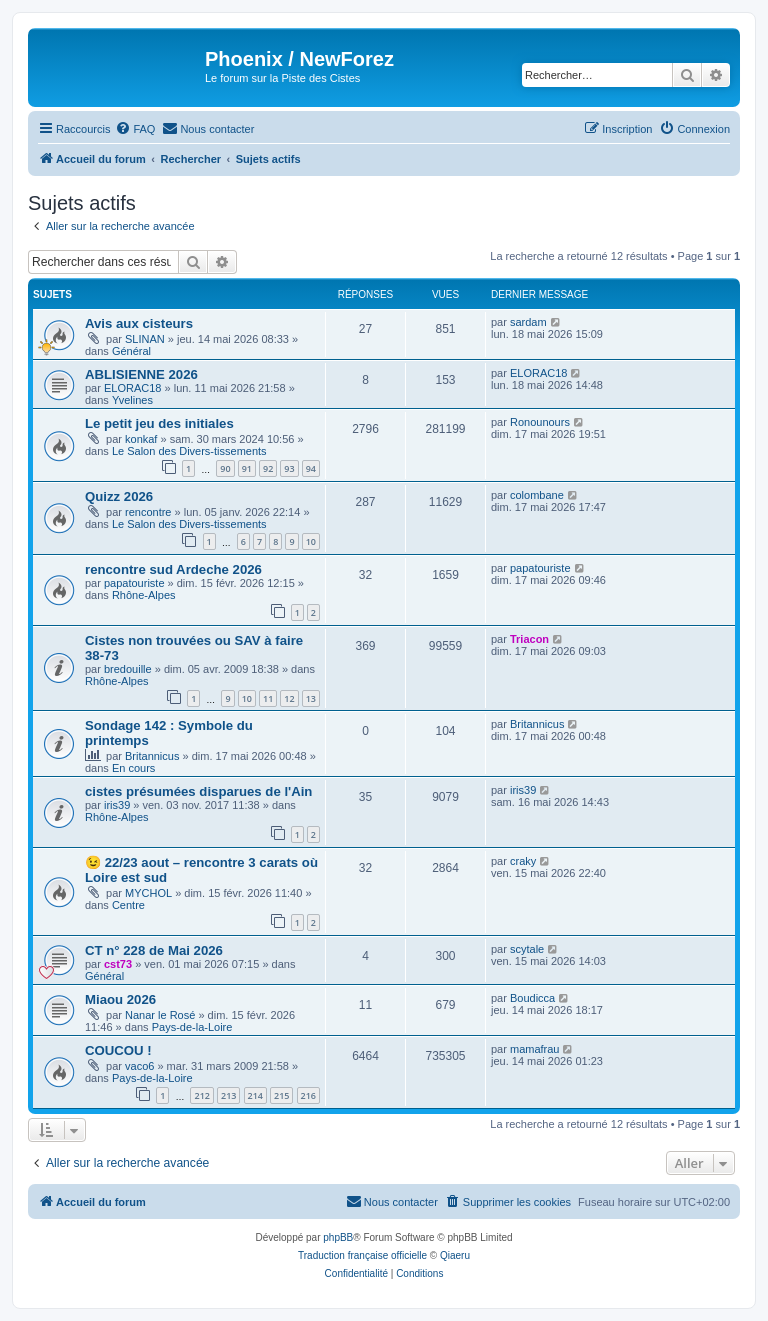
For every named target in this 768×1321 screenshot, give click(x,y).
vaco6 (139, 1066)
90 (225, 468)
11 (268, 698)
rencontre (148, 512)
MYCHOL (148, 893)
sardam (528, 322)
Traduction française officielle (362, 1255)
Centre (128, 905)
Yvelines (132, 400)
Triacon (529, 639)
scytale (527, 949)
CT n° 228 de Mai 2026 (154, 950)
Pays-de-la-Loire (192, 1027)
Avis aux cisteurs (139, 323)
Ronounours (540, 422)
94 (311, 468)
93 (289, 468)
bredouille (128, 669)
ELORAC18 (132, 388)
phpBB (338, 1237)
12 (289, 698)
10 (311, 541)
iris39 (117, 805)
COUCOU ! (118, 1050)
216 (308, 1095)
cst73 (118, 964)
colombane (537, 495)
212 (201, 1095)
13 (311, 698)
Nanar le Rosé (160, 1015)
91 (247, 468)
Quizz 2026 (119, 496)
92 (268, 468)
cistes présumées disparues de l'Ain (198, 791)
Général (131, 351)
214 (255, 1095)
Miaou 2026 (120, 999)
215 (281, 1095)
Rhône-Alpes (144, 595)
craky (523, 861)
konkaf (141, 439)
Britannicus (152, 756)
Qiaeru (455, 1255)
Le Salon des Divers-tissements (189, 451)
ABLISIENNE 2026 (141, 374)
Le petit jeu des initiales (159, 423)
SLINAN (145, 339)
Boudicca (532, 998)
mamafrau (535, 1049)
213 (228, 1095)
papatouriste (134, 583)
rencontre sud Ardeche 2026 (173, 569)
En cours (133, 768)
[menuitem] (135, 129)
